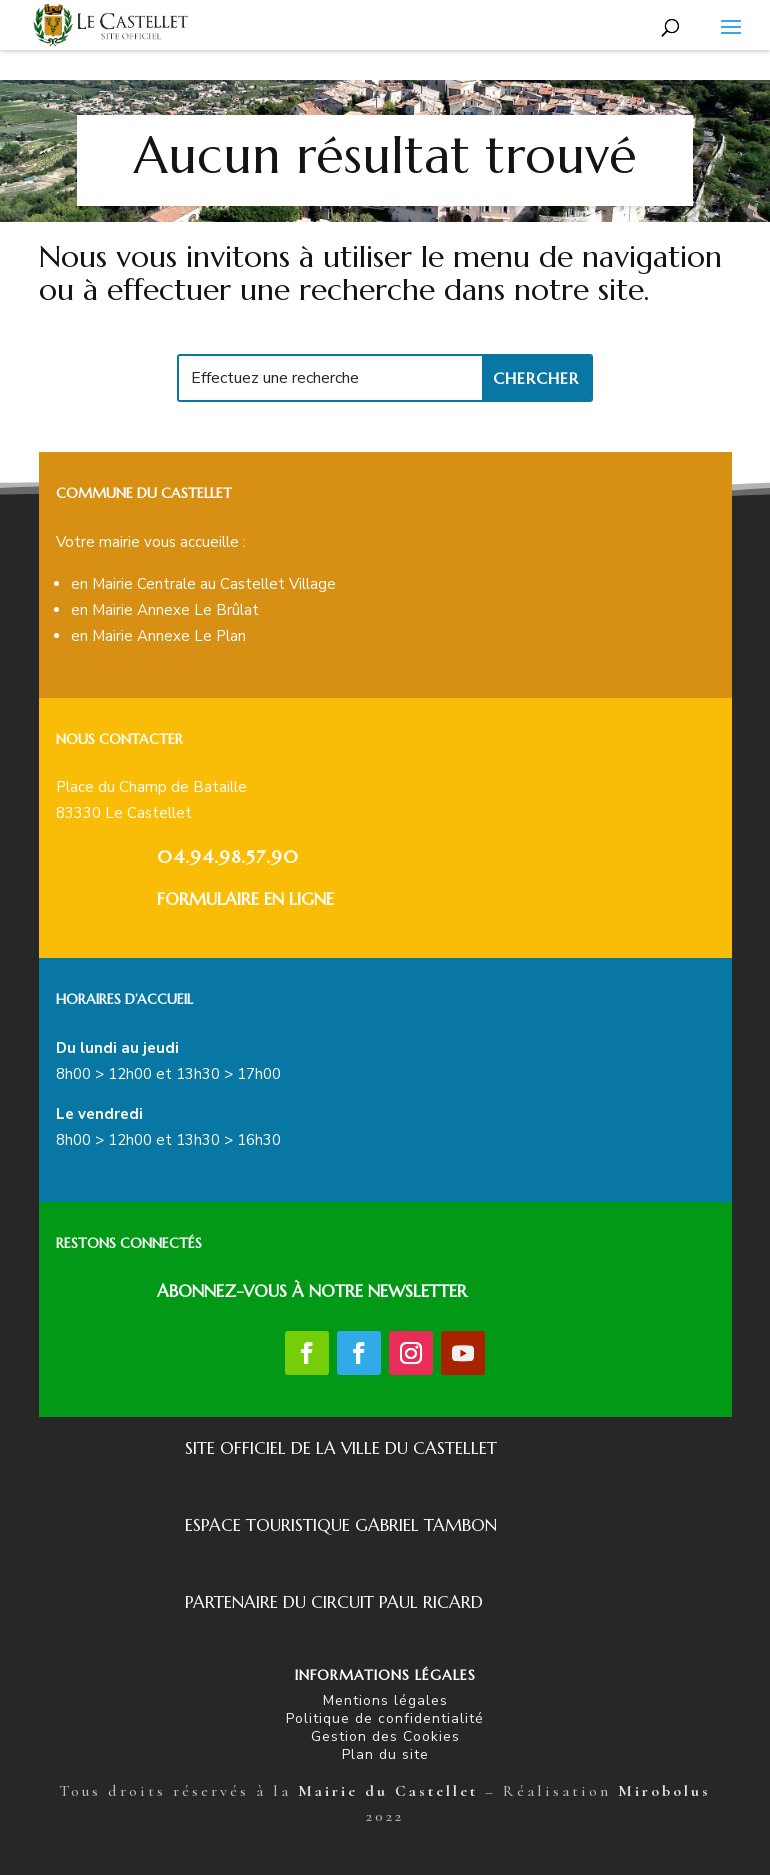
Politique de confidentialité (385, 1718)
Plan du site (385, 1754)
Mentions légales (385, 1700)
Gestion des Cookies (385, 1736)
